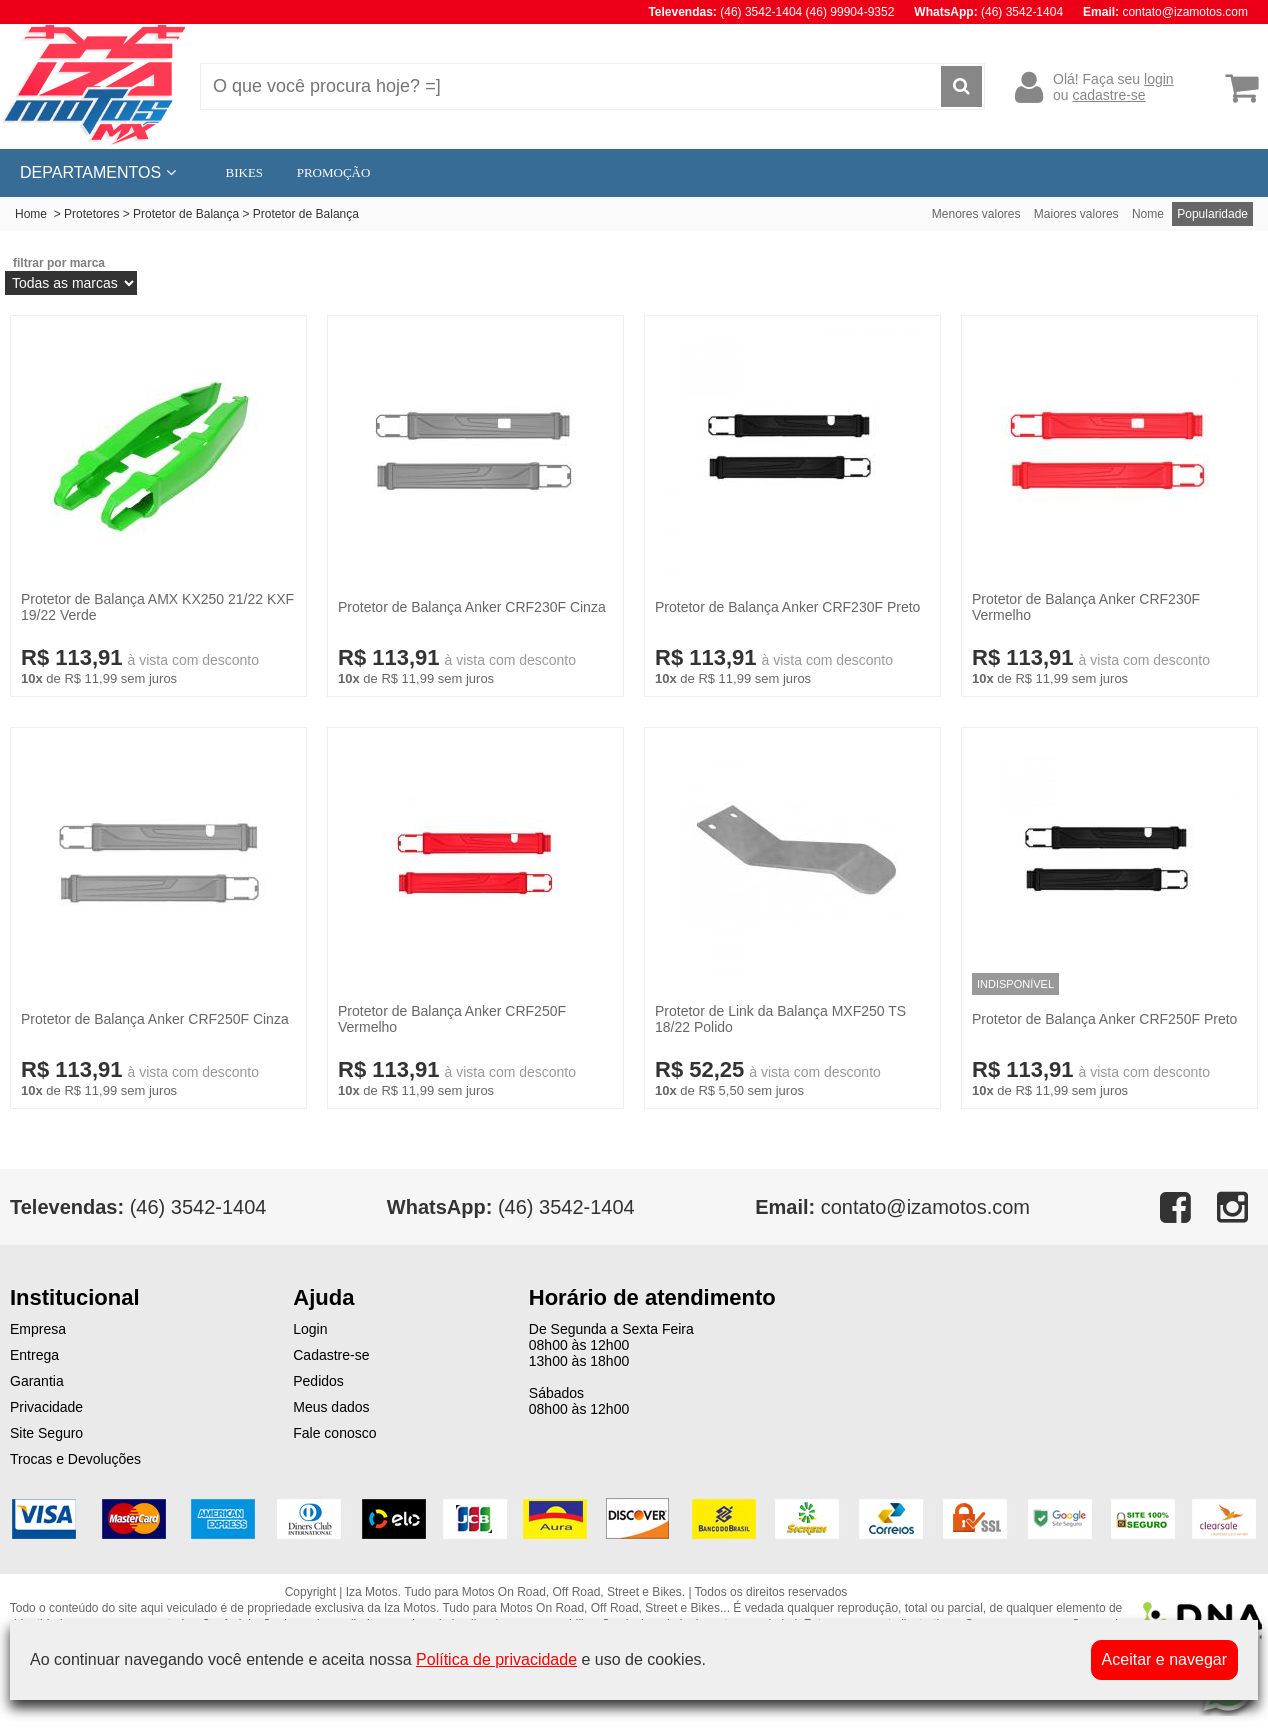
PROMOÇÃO (334, 172)
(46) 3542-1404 (511, 1207)
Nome (1148, 214)
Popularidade (1212, 214)
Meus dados (331, 1407)
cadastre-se (1108, 95)
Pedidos (318, 1381)
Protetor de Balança (186, 214)
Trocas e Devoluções (75, 1459)
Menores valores (976, 214)
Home (31, 214)
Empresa (38, 1329)
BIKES (245, 172)
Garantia (37, 1381)
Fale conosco (334, 1433)
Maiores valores (1076, 214)
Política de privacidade (496, 1659)
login (1159, 79)
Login (310, 1329)
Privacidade (46, 1407)
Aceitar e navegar (1164, 1659)
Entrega (34, 1355)
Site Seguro (46, 1433)
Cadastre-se (331, 1355)
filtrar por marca (59, 263)
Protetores (91, 214)
